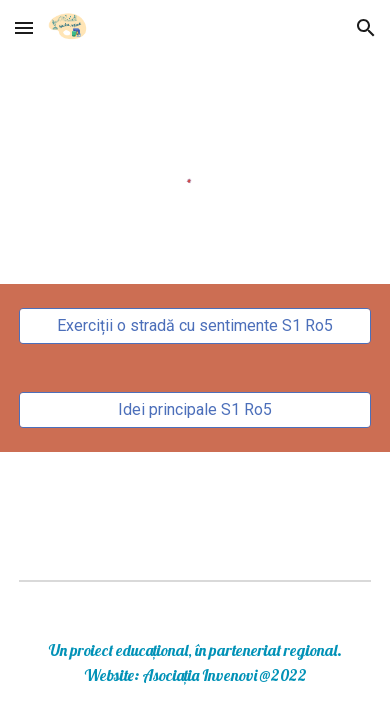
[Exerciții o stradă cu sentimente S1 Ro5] (195, 325)
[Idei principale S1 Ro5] (195, 409)
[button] (24, 27)
